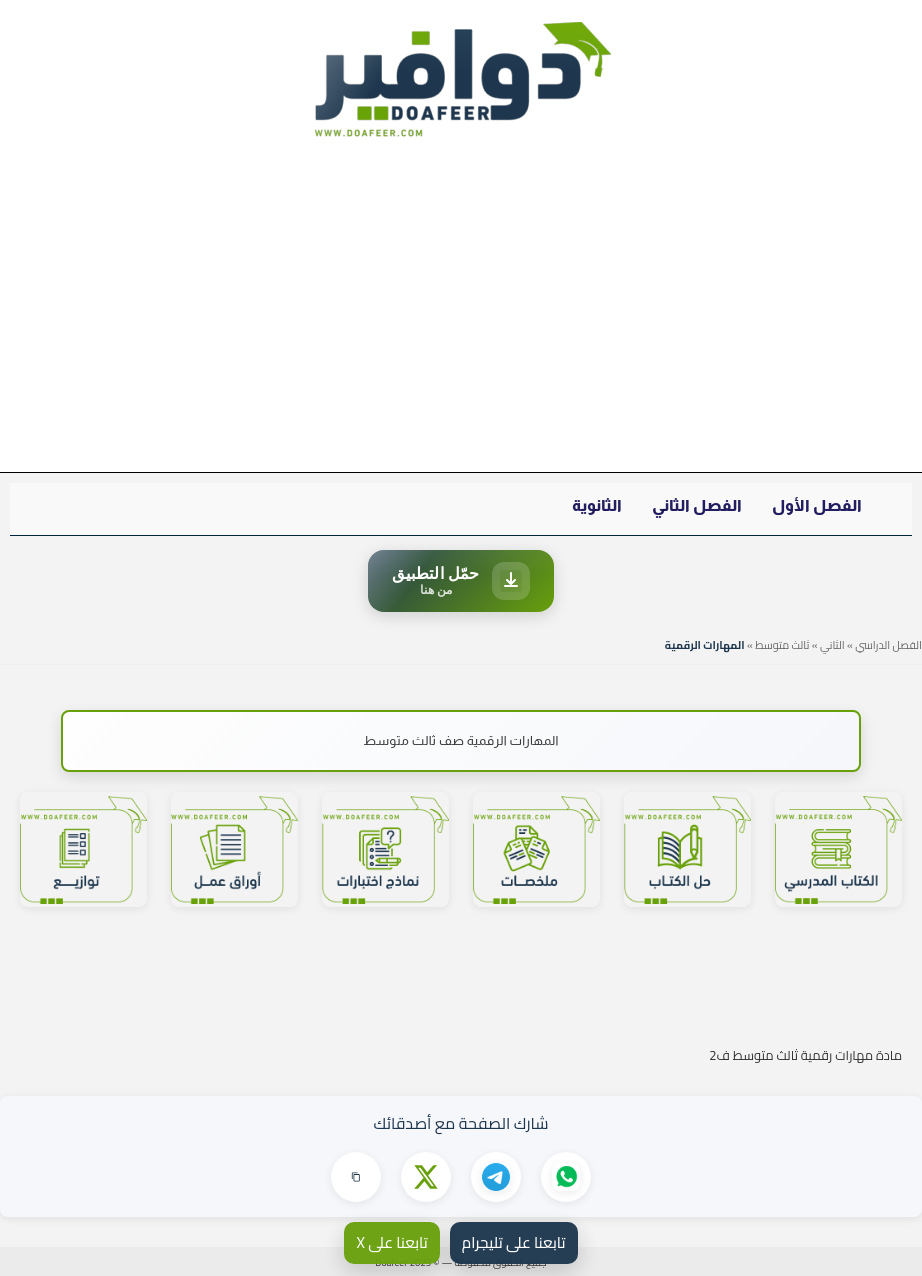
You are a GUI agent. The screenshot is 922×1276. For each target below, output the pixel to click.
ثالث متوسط (782, 645)
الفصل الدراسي (888, 645)
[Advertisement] (461, 317)
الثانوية (597, 505)
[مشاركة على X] (426, 1177)
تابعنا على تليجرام (514, 1242)
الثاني (832, 645)
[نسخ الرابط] (356, 1177)
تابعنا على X (391, 1242)
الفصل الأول (817, 505)
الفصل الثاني (697, 505)
